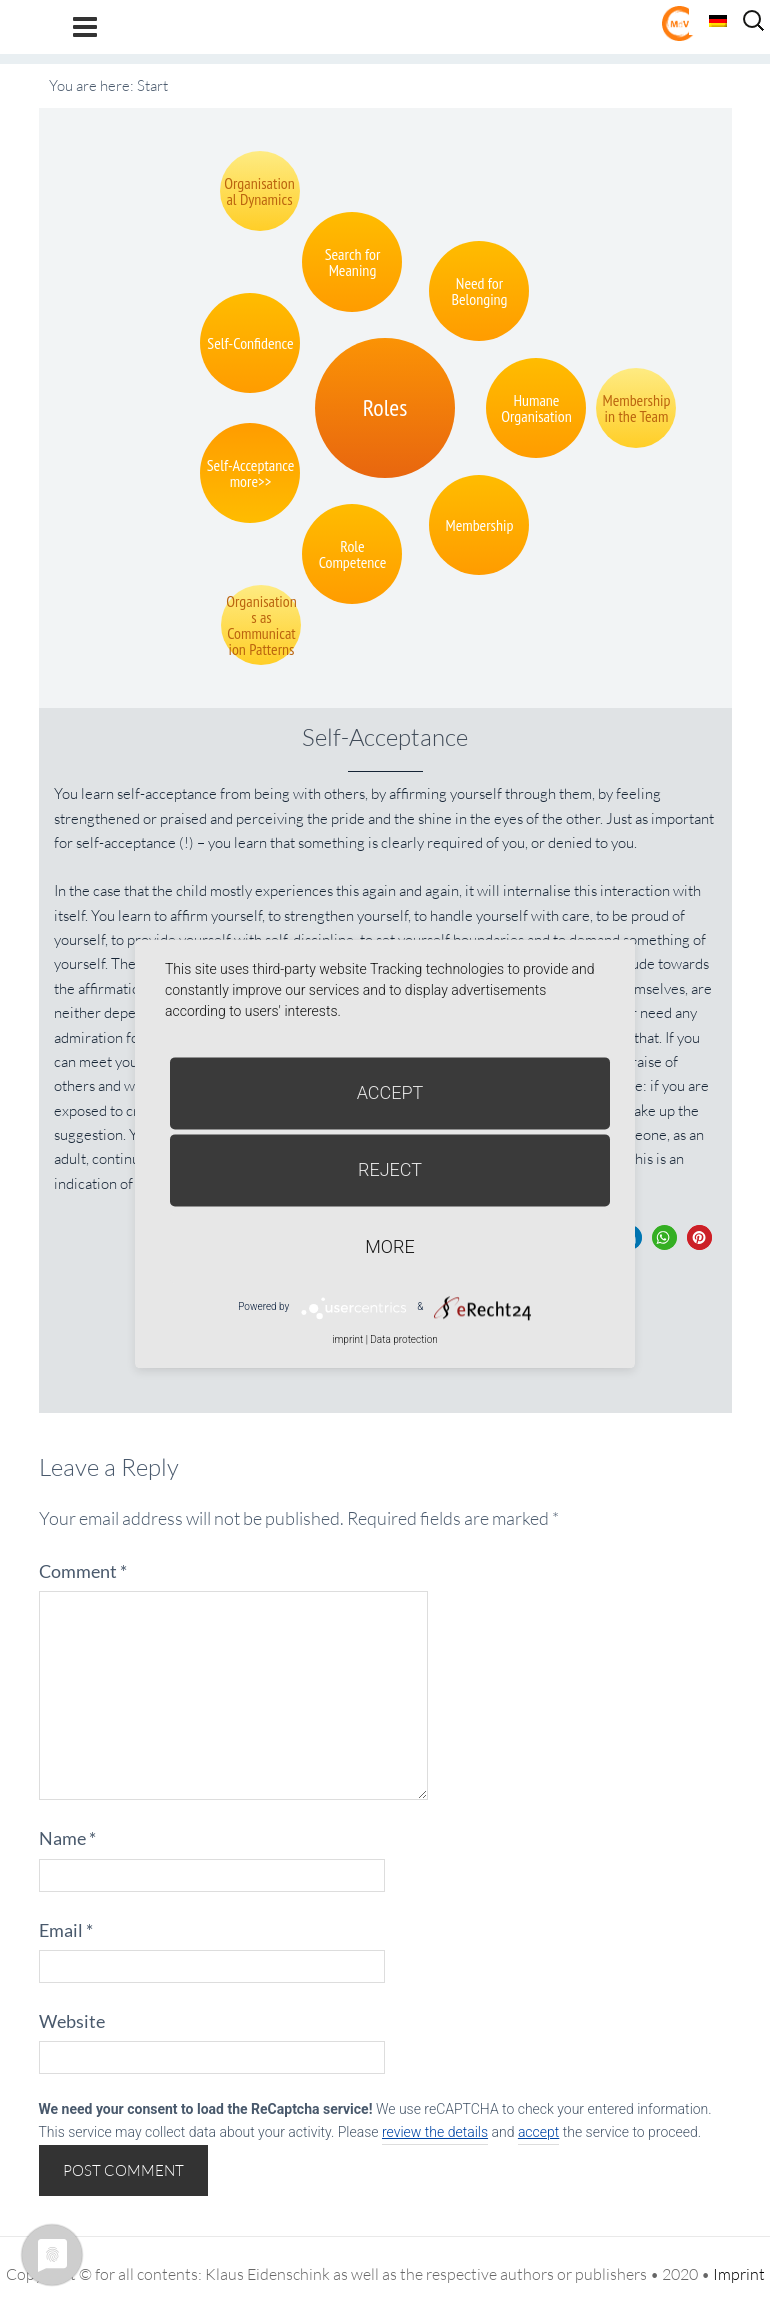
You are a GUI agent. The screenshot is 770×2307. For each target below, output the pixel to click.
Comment (83, 1571)
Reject (390, 1169)
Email (66, 1930)
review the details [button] (435, 2132)
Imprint (739, 2274)
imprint (347, 1339)
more (389, 1246)
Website (72, 2021)
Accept (390, 1092)
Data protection (403, 1339)
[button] (664, 1237)
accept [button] (538, 2132)
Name (67, 1838)
